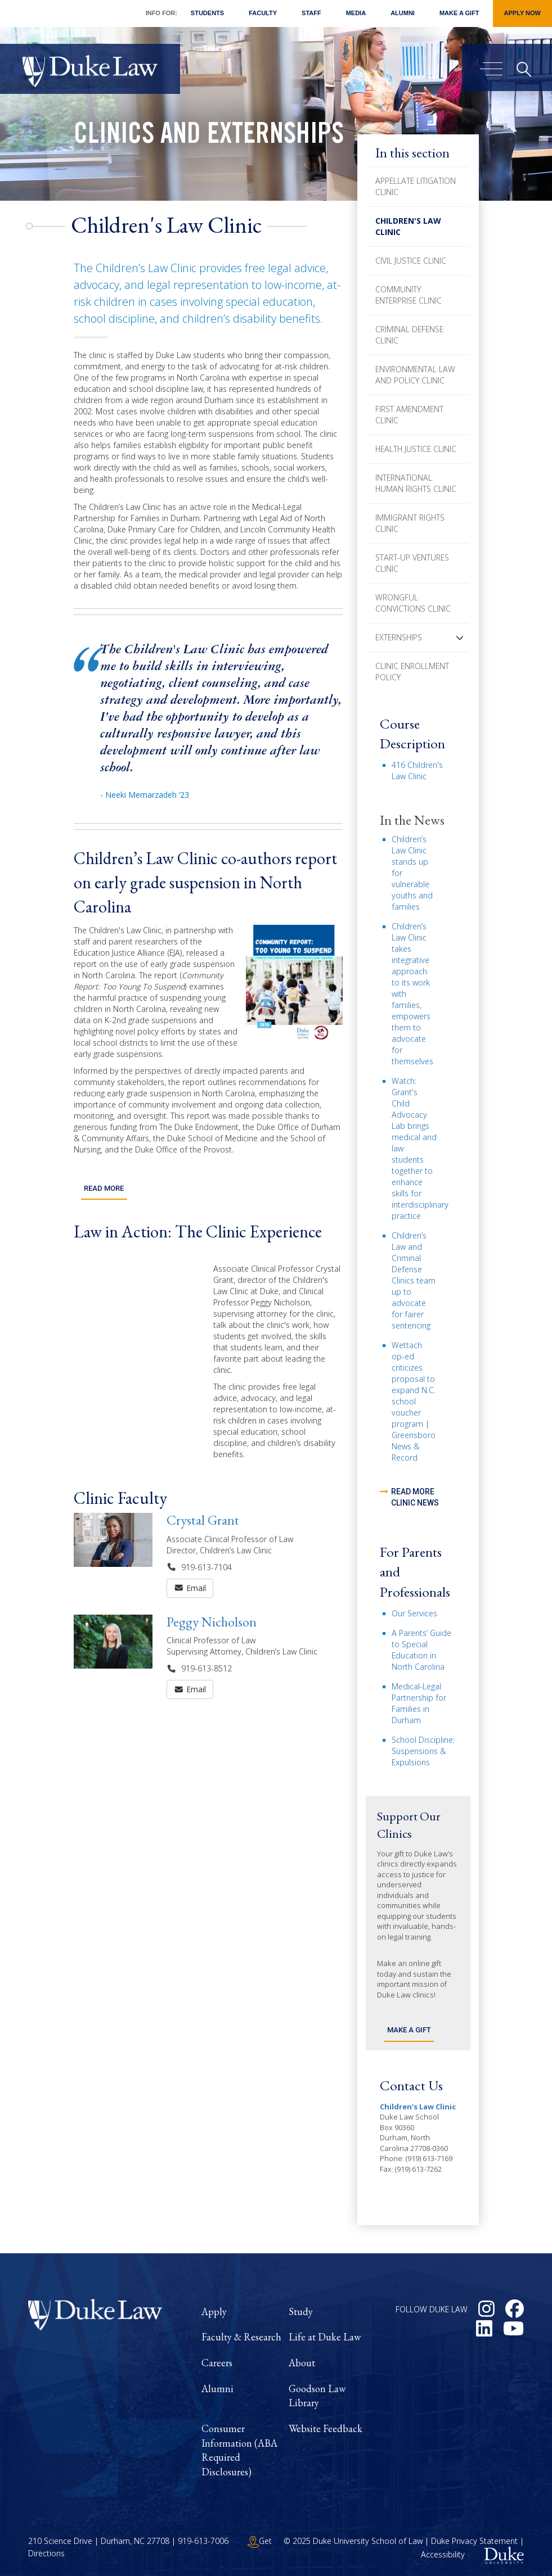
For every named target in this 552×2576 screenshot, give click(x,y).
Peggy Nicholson (212, 1619)
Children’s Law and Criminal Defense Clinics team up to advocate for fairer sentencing (414, 1280)
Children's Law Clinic (408, 226)
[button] (459, 637)
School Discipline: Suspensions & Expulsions (423, 1751)
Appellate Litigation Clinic (415, 186)
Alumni (403, 13)
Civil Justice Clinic (410, 260)
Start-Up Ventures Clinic (412, 563)
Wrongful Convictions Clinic (413, 603)
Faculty (263, 13)
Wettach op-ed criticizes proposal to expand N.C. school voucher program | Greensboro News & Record (414, 1401)
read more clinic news (415, 1497)
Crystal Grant (203, 1518)
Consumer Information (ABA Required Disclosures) (239, 2450)
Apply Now (522, 13)
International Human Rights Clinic (415, 483)
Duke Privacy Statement (474, 2541)
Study (301, 2311)
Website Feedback (325, 2428)
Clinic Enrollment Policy (412, 672)
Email (190, 1585)
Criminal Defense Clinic (409, 335)
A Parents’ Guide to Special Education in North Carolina (421, 1650)
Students (207, 13)
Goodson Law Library (317, 2396)
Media (356, 13)
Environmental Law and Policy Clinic (415, 375)
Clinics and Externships (209, 137)
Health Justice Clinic (415, 449)
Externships (398, 637)
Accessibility (443, 2554)
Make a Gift (459, 13)
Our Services (414, 1613)
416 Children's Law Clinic (417, 770)
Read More (104, 1186)
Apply (214, 2311)
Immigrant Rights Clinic (410, 523)
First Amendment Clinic (409, 415)
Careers (216, 2362)
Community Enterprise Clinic (408, 295)
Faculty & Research (241, 2336)
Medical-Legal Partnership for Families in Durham (419, 1703)
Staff (311, 13)
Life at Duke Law (325, 2336)
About (302, 2362)
